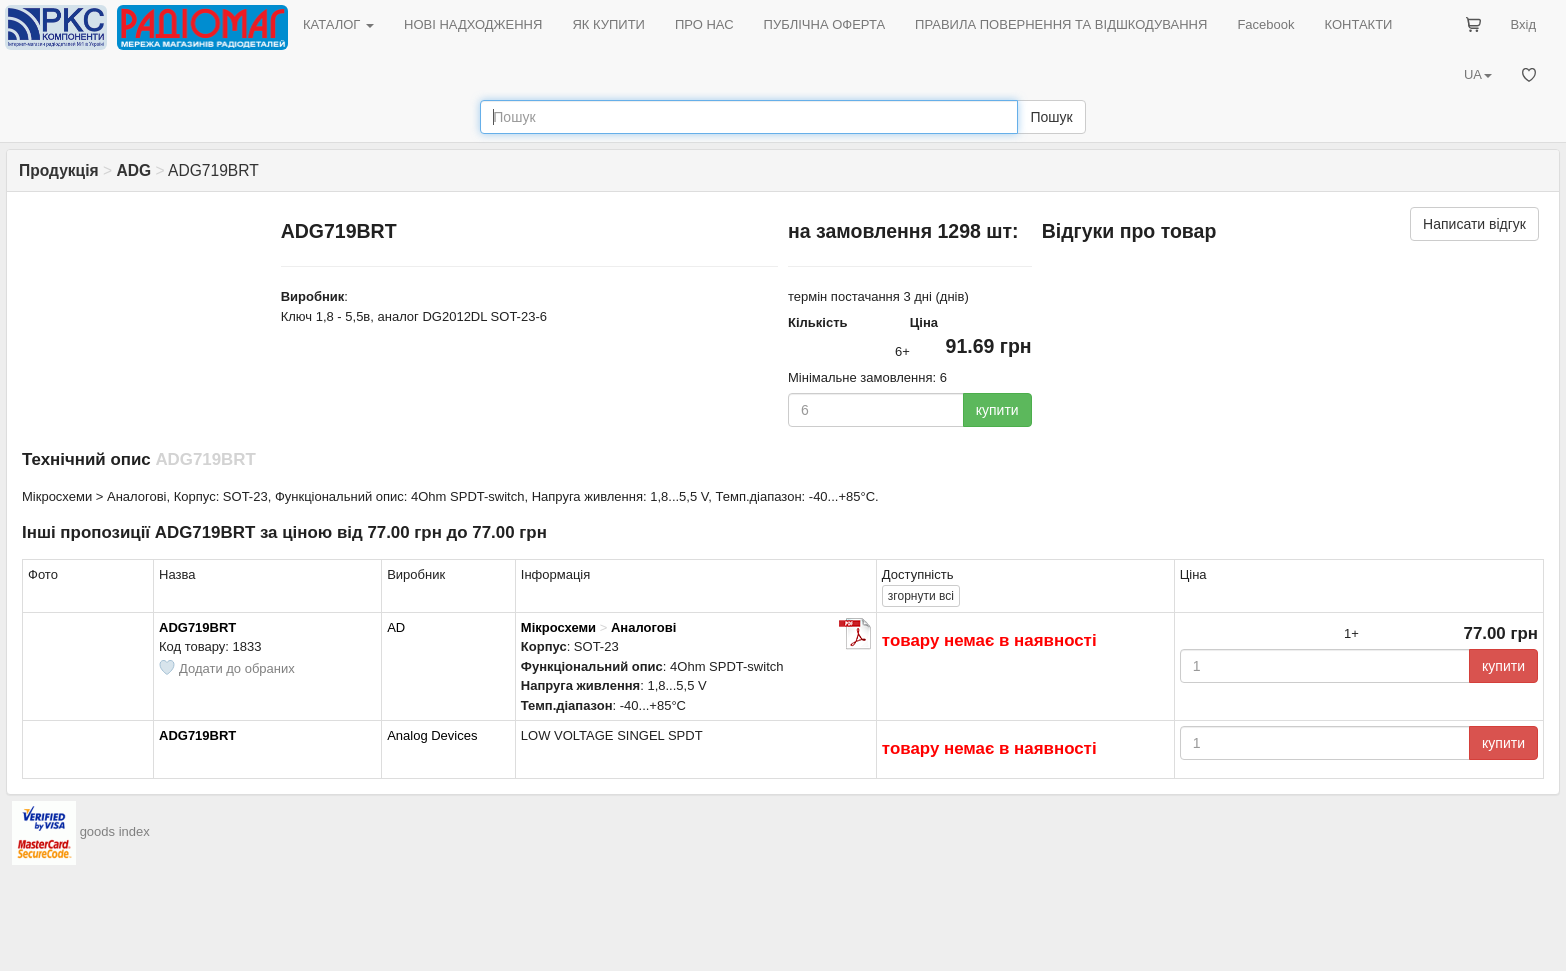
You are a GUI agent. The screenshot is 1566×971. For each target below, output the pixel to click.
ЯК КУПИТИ (608, 24)
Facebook (1265, 24)
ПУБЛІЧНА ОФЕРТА (825, 24)
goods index (115, 831)
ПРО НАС (704, 24)
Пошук (1051, 117)
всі (921, 596)
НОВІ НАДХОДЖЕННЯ (473, 24)
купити (997, 410)
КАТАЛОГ (338, 24)
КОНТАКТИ (1358, 24)
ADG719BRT (197, 627)
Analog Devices (432, 735)
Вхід (1524, 24)
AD (396, 627)
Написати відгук (1474, 224)
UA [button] (1478, 74)
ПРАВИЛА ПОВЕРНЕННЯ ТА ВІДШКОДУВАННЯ (1061, 24)
